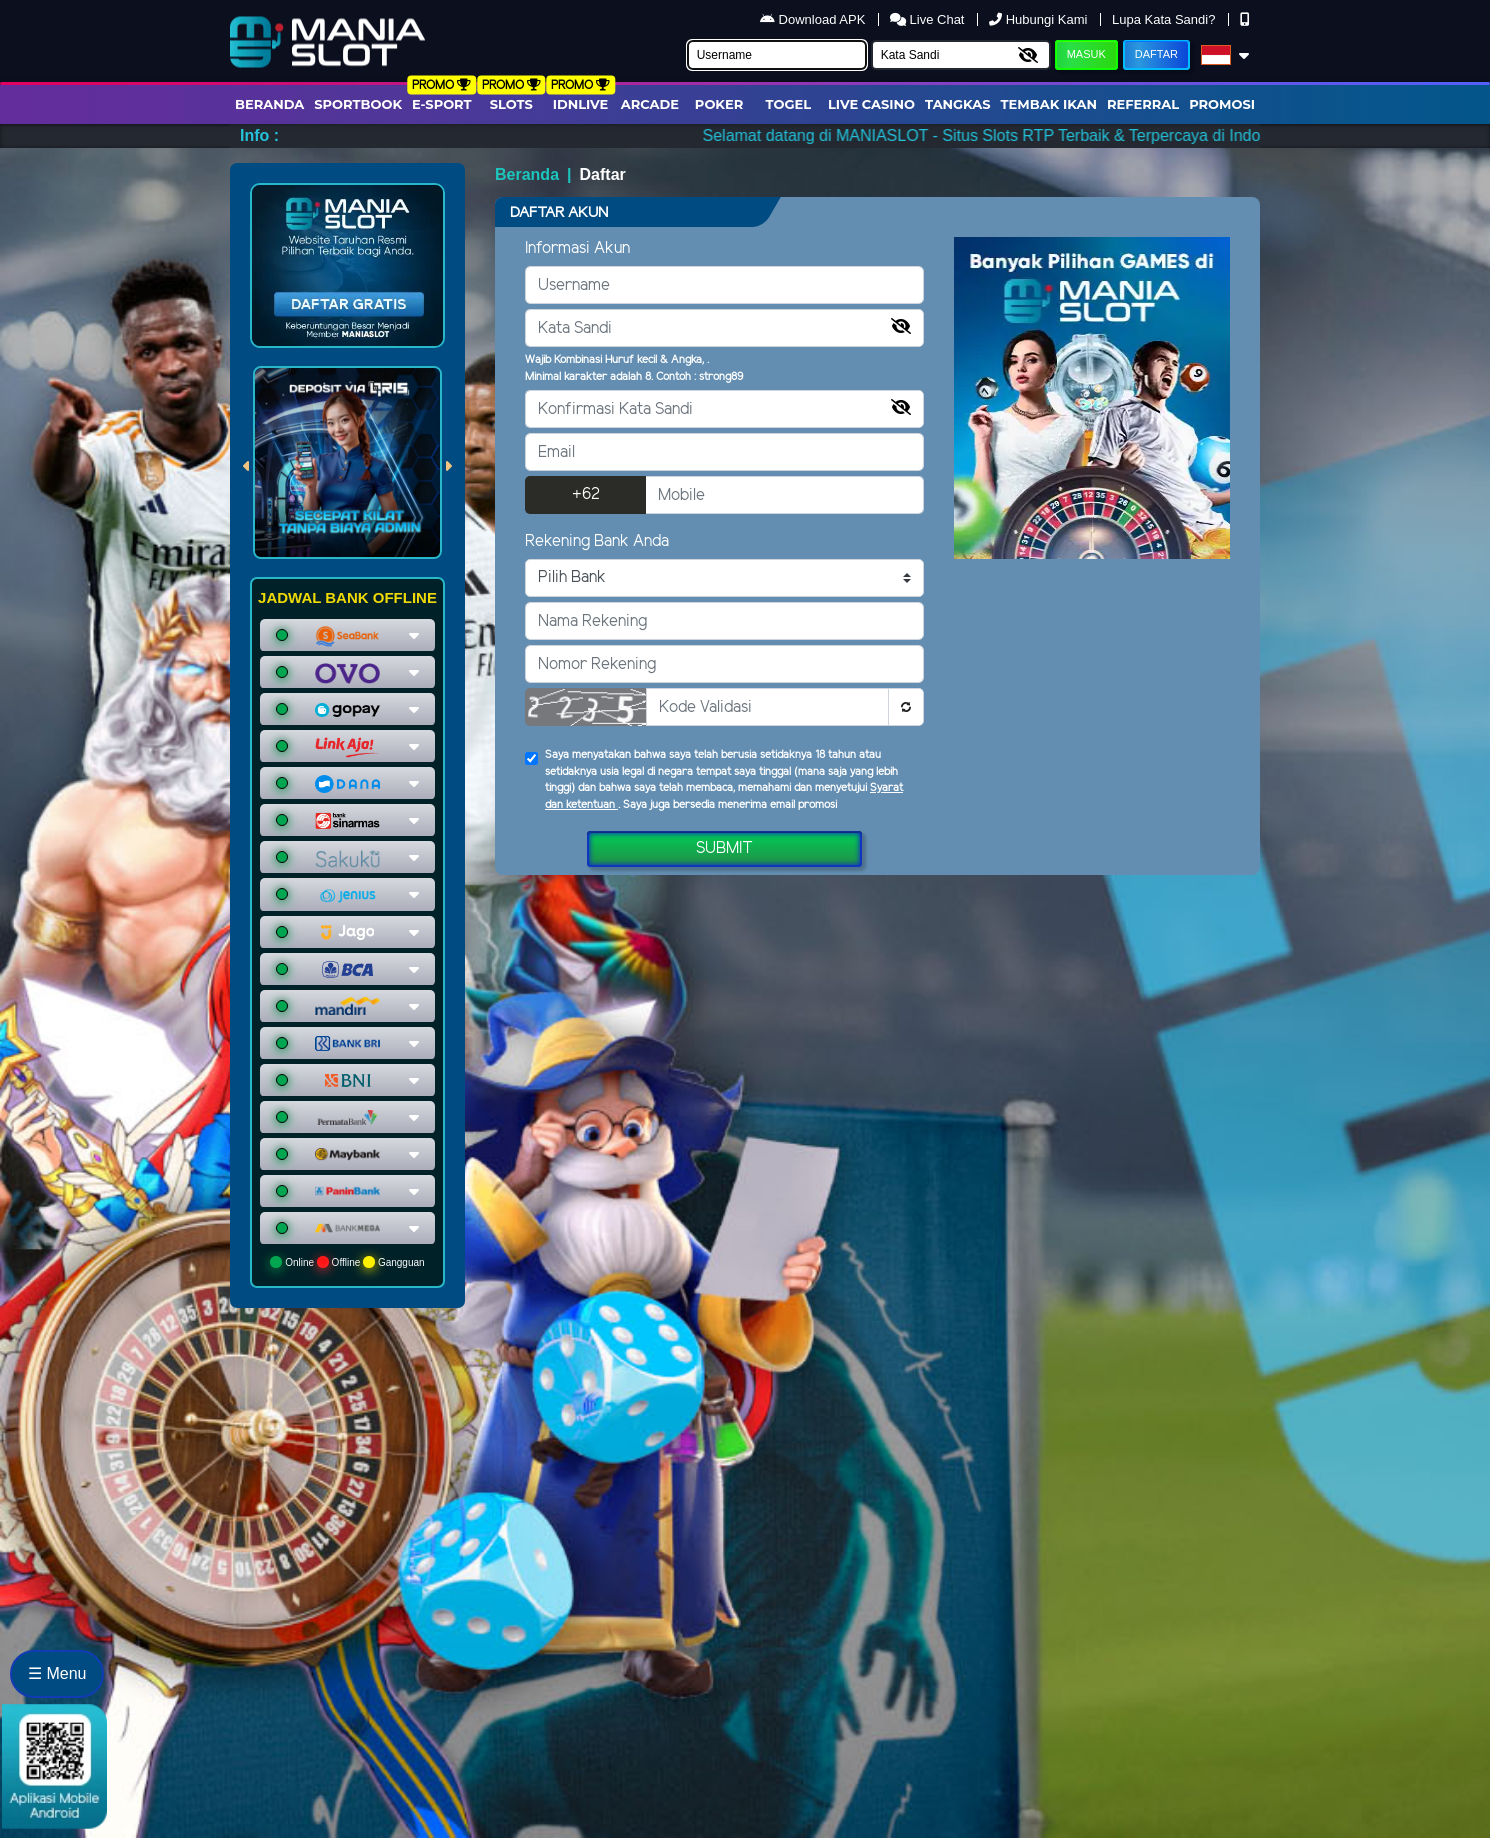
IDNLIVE (581, 104)
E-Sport (442, 104)
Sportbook (358, 104)
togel (788, 104)
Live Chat (929, 19)
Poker (719, 104)
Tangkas (958, 104)
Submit (724, 848)
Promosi (1222, 104)
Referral (1143, 104)
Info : (259, 135)
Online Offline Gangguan (347, 1262)
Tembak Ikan (1049, 104)
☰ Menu (57, 1673)
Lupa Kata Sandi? (1165, 19)
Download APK (814, 19)
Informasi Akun (577, 248)
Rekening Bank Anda (597, 541)
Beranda (269, 104)
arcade (650, 104)
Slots (511, 104)
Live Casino (871, 104)
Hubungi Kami (1040, 19)
